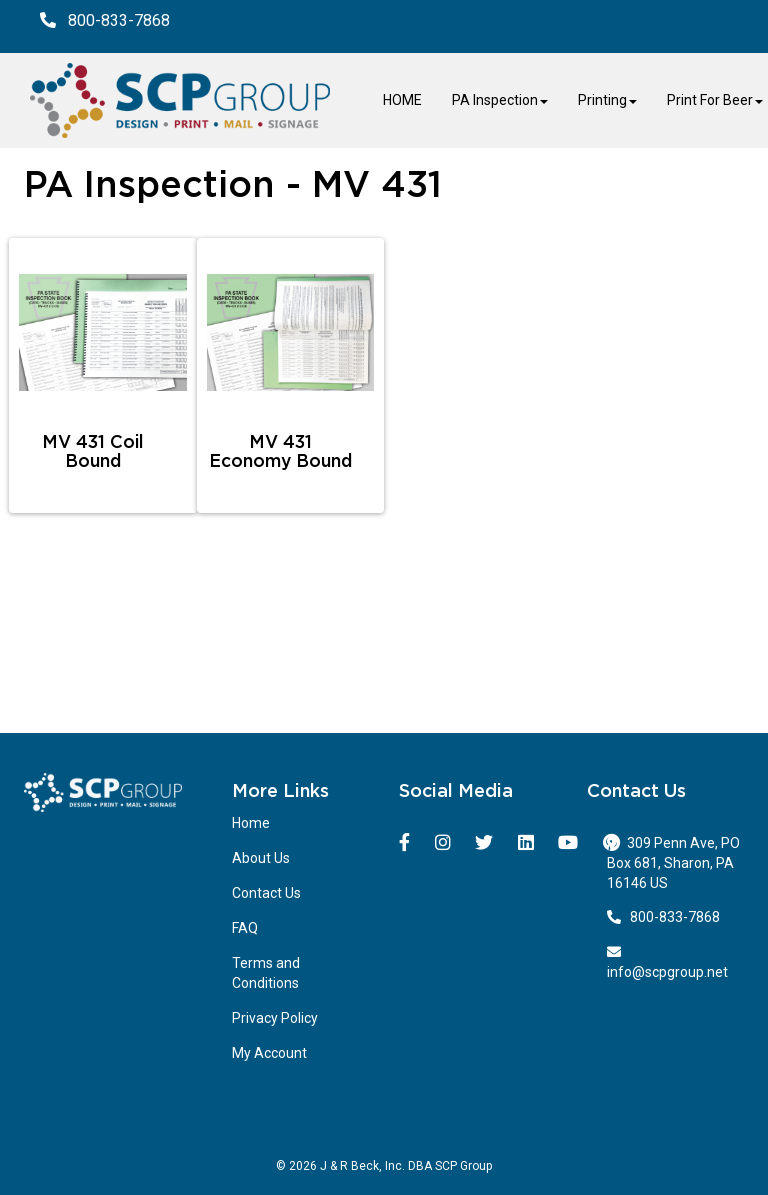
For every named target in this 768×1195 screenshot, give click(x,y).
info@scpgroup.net (667, 962)
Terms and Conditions (266, 973)
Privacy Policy (275, 1018)
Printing (607, 100)
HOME (402, 100)
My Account (269, 1053)
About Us (261, 858)
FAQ (245, 928)
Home (251, 823)
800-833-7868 (664, 917)
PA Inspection (500, 100)
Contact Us (266, 893)
